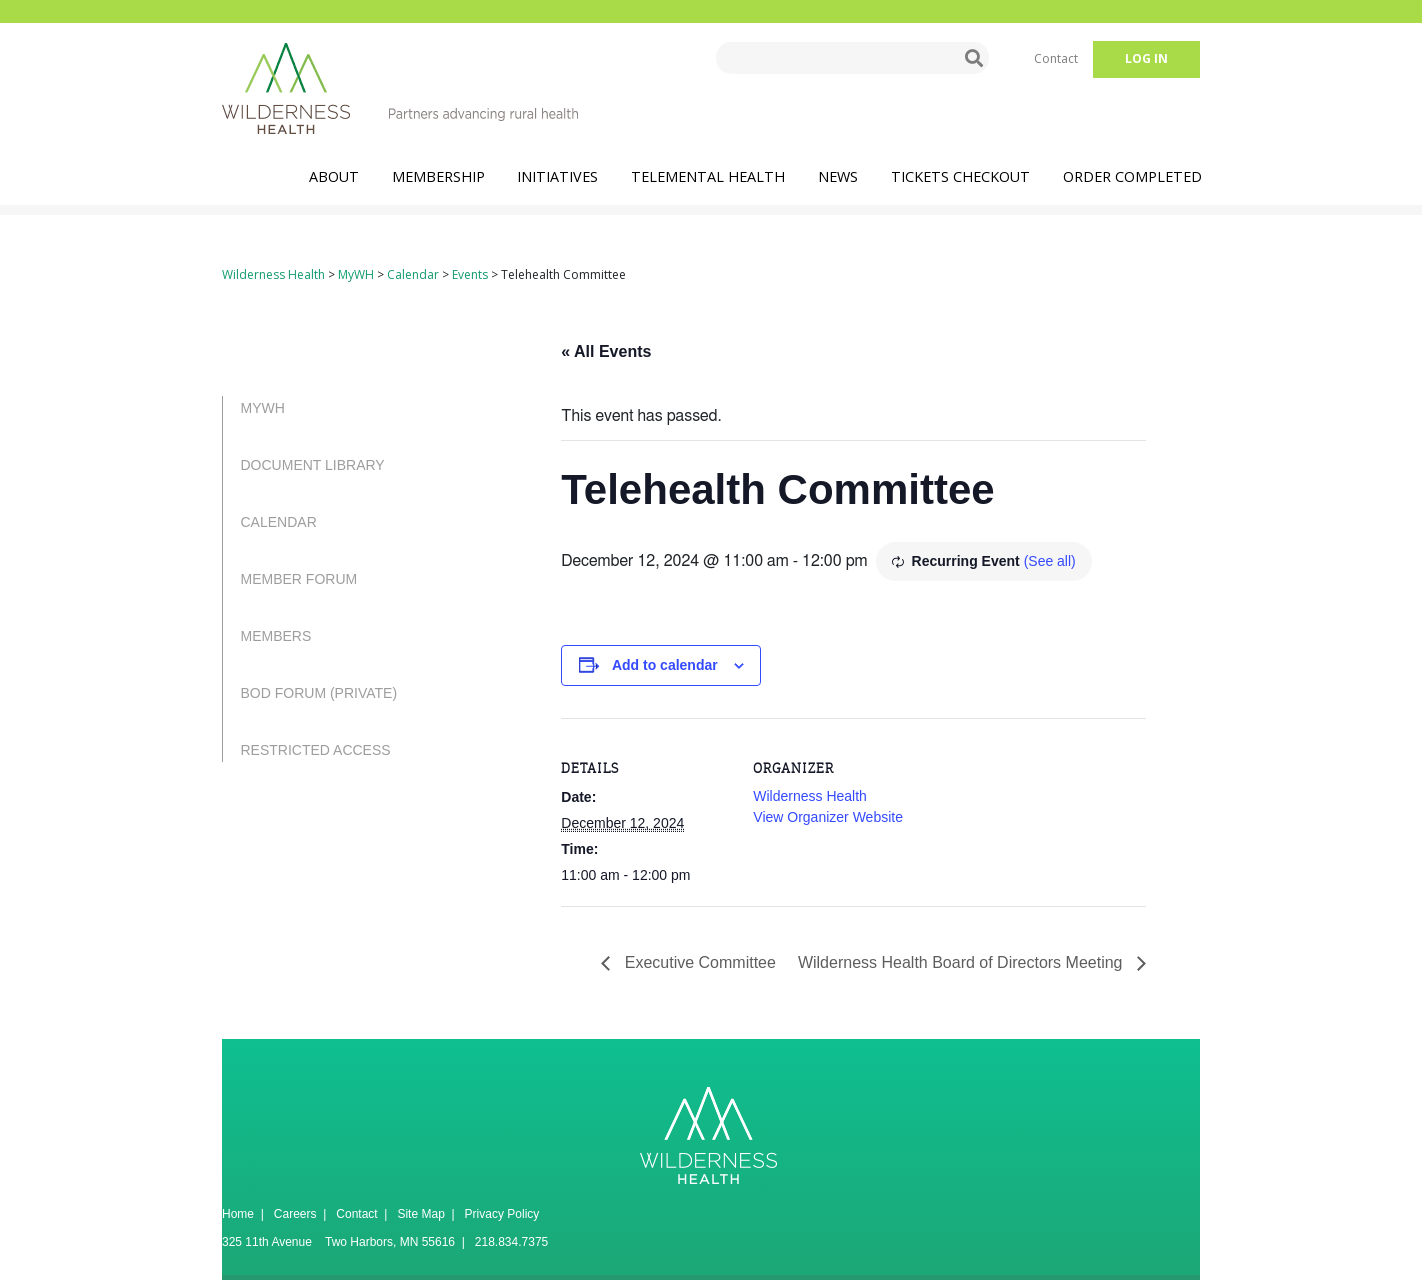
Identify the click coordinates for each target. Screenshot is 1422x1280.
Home (238, 1214)
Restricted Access (316, 750)
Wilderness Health (810, 796)
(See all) (1050, 561)
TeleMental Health (708, 176)
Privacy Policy (502, 1214)
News (838, 176)
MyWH (263, 408)
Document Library (313, 465)
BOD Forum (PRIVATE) (319, 693)
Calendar (279, 522)
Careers (295, 1214)
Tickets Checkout (960, 176)
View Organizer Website (828, 817)
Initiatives (557, 176)
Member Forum (299, 579)
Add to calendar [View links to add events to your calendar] (665, 665)
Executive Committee (698, 962)
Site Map (420, 1214)
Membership (438, 176)
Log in (1146, 58)
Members (276, 636)
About (334, 176)
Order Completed (1132, 176)
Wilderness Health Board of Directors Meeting (962, 962)
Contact (1056, 58)
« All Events (606, 351)
